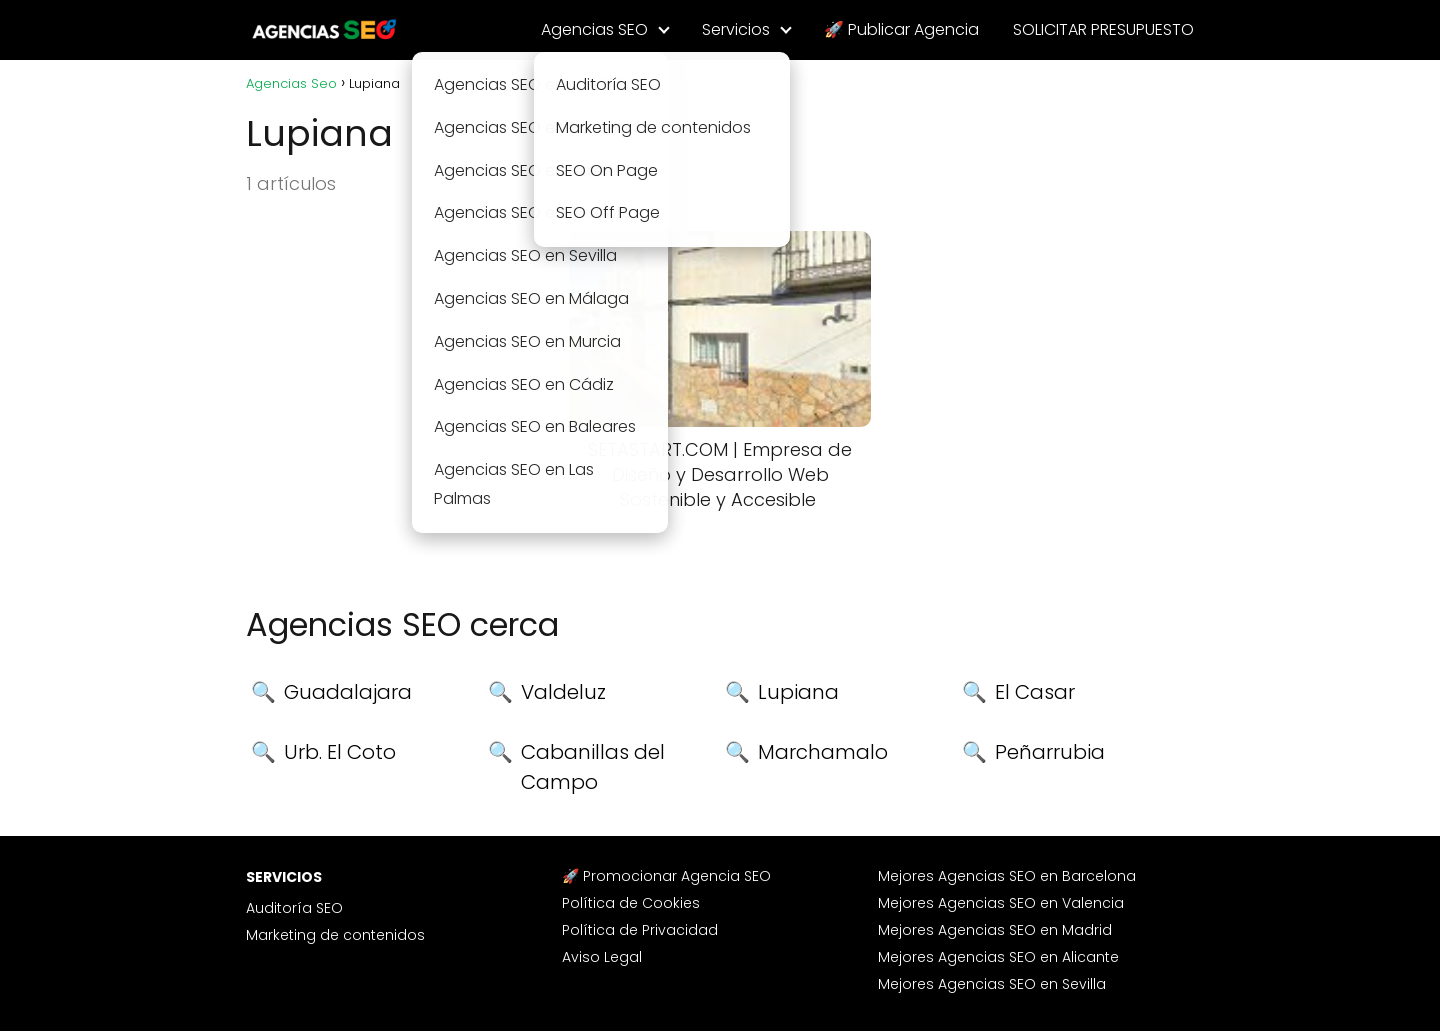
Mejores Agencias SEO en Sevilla (992, 984)
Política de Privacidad (640, 930)
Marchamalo (823, 752)
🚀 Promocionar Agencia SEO (666, 876)
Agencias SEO (594, 29)
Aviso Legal (602, 957)
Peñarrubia (1050, 752)
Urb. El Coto (340, 752)
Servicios (736, 29)
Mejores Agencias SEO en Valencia (1001, 903)
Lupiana (798, 692)
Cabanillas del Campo (593, 767)
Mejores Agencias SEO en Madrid (995, 930)
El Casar (1035, 692)
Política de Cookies (631, 903)
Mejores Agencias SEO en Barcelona (1007, 876)
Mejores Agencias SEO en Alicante (998, 957)
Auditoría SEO (294, 908)
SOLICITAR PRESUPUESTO (1103, 29)
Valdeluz (563, 692)
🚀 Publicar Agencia (901, 29)
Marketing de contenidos (335, 935)
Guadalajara (348, 692)
